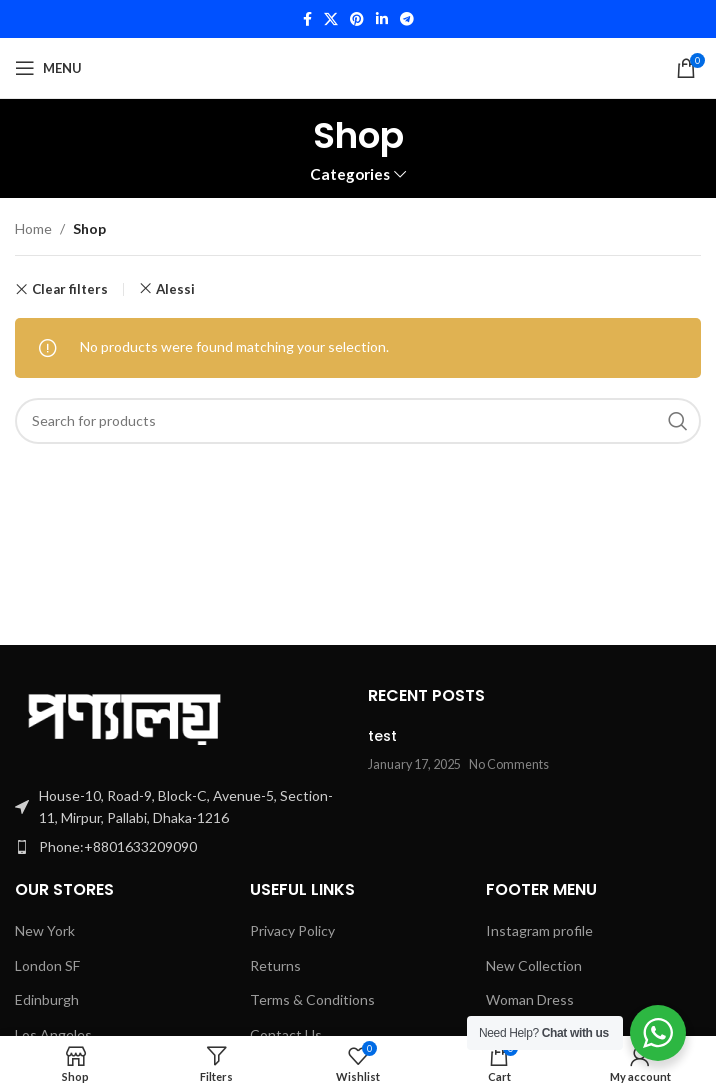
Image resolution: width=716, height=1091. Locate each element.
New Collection (534, 965)
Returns (275, 965)
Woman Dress (530, 999)
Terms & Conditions (312, 999)
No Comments (509, 764)
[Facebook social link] (307, 19)
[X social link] (331, 19)
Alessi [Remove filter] (175, 289)
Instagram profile (539, 930)
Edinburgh (47, 999)
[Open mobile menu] (48, 68)
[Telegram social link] (407, 19)
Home (33, 228)
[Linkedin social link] (382, 19)
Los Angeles (53, 1034)
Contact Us (286, 1034)
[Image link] (125, 712)
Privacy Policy (292, 930)
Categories (350, 174)
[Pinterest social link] (357, 19)
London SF (47, 965)
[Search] (358, 421)
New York (45, 930)
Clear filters (70, 289)
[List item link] (181, 847)
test (382, 736)
